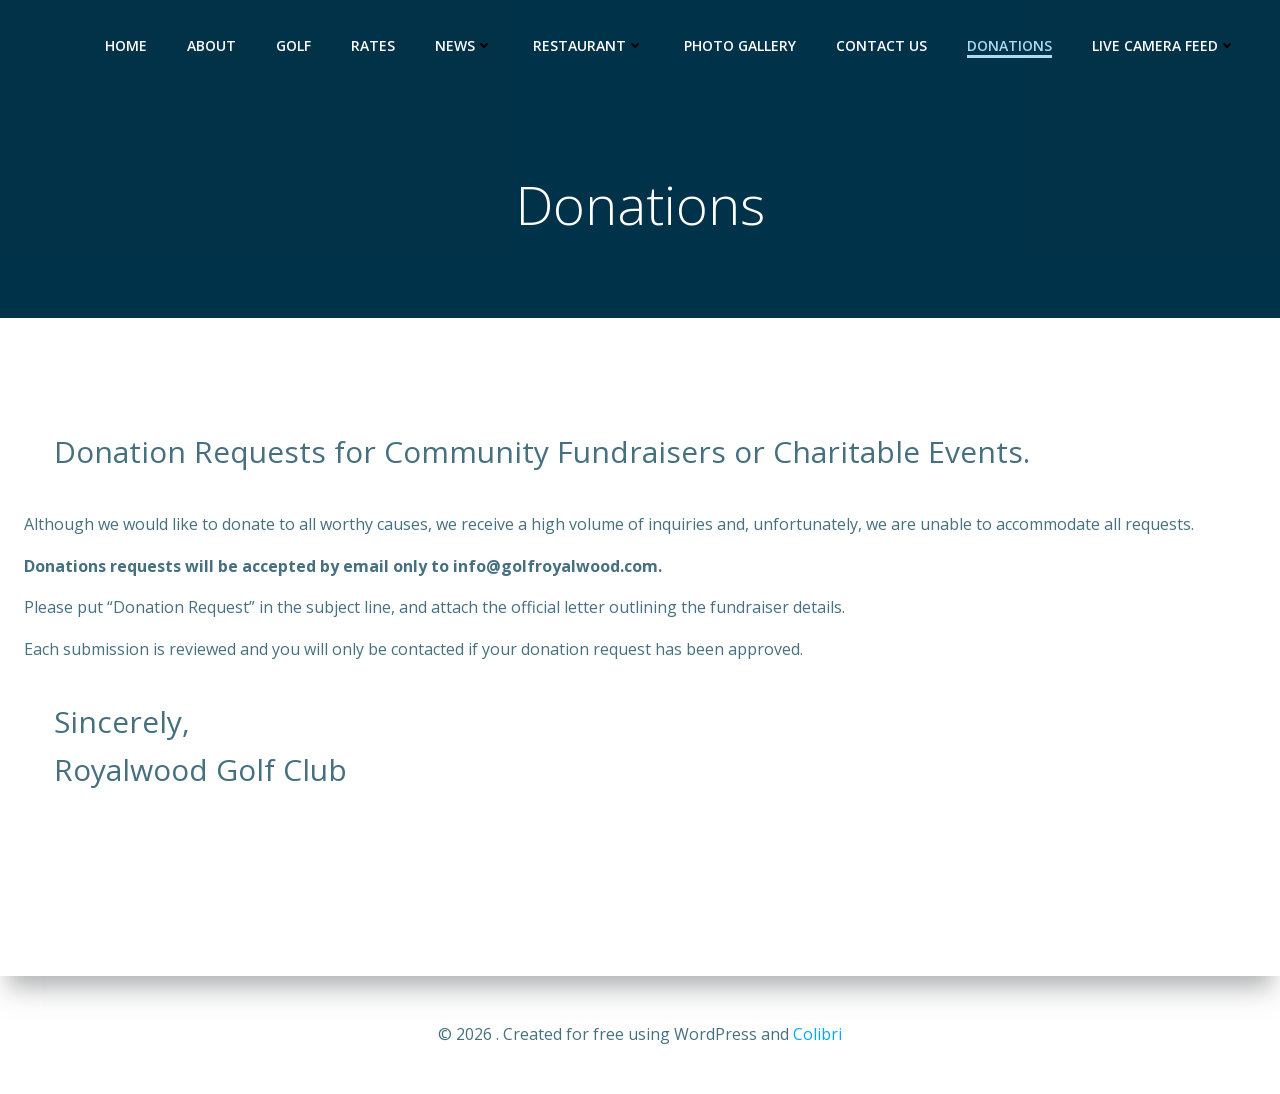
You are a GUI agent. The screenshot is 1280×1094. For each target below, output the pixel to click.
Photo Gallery (740, 45)
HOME (126, 45)
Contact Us (881, 45)
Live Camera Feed (1164, 45)
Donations (1009, 45)
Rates (373, 45)
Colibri (817, 1034)
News (464, 45)
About (211, 45)
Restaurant (588, 45)
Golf (293, 45)
